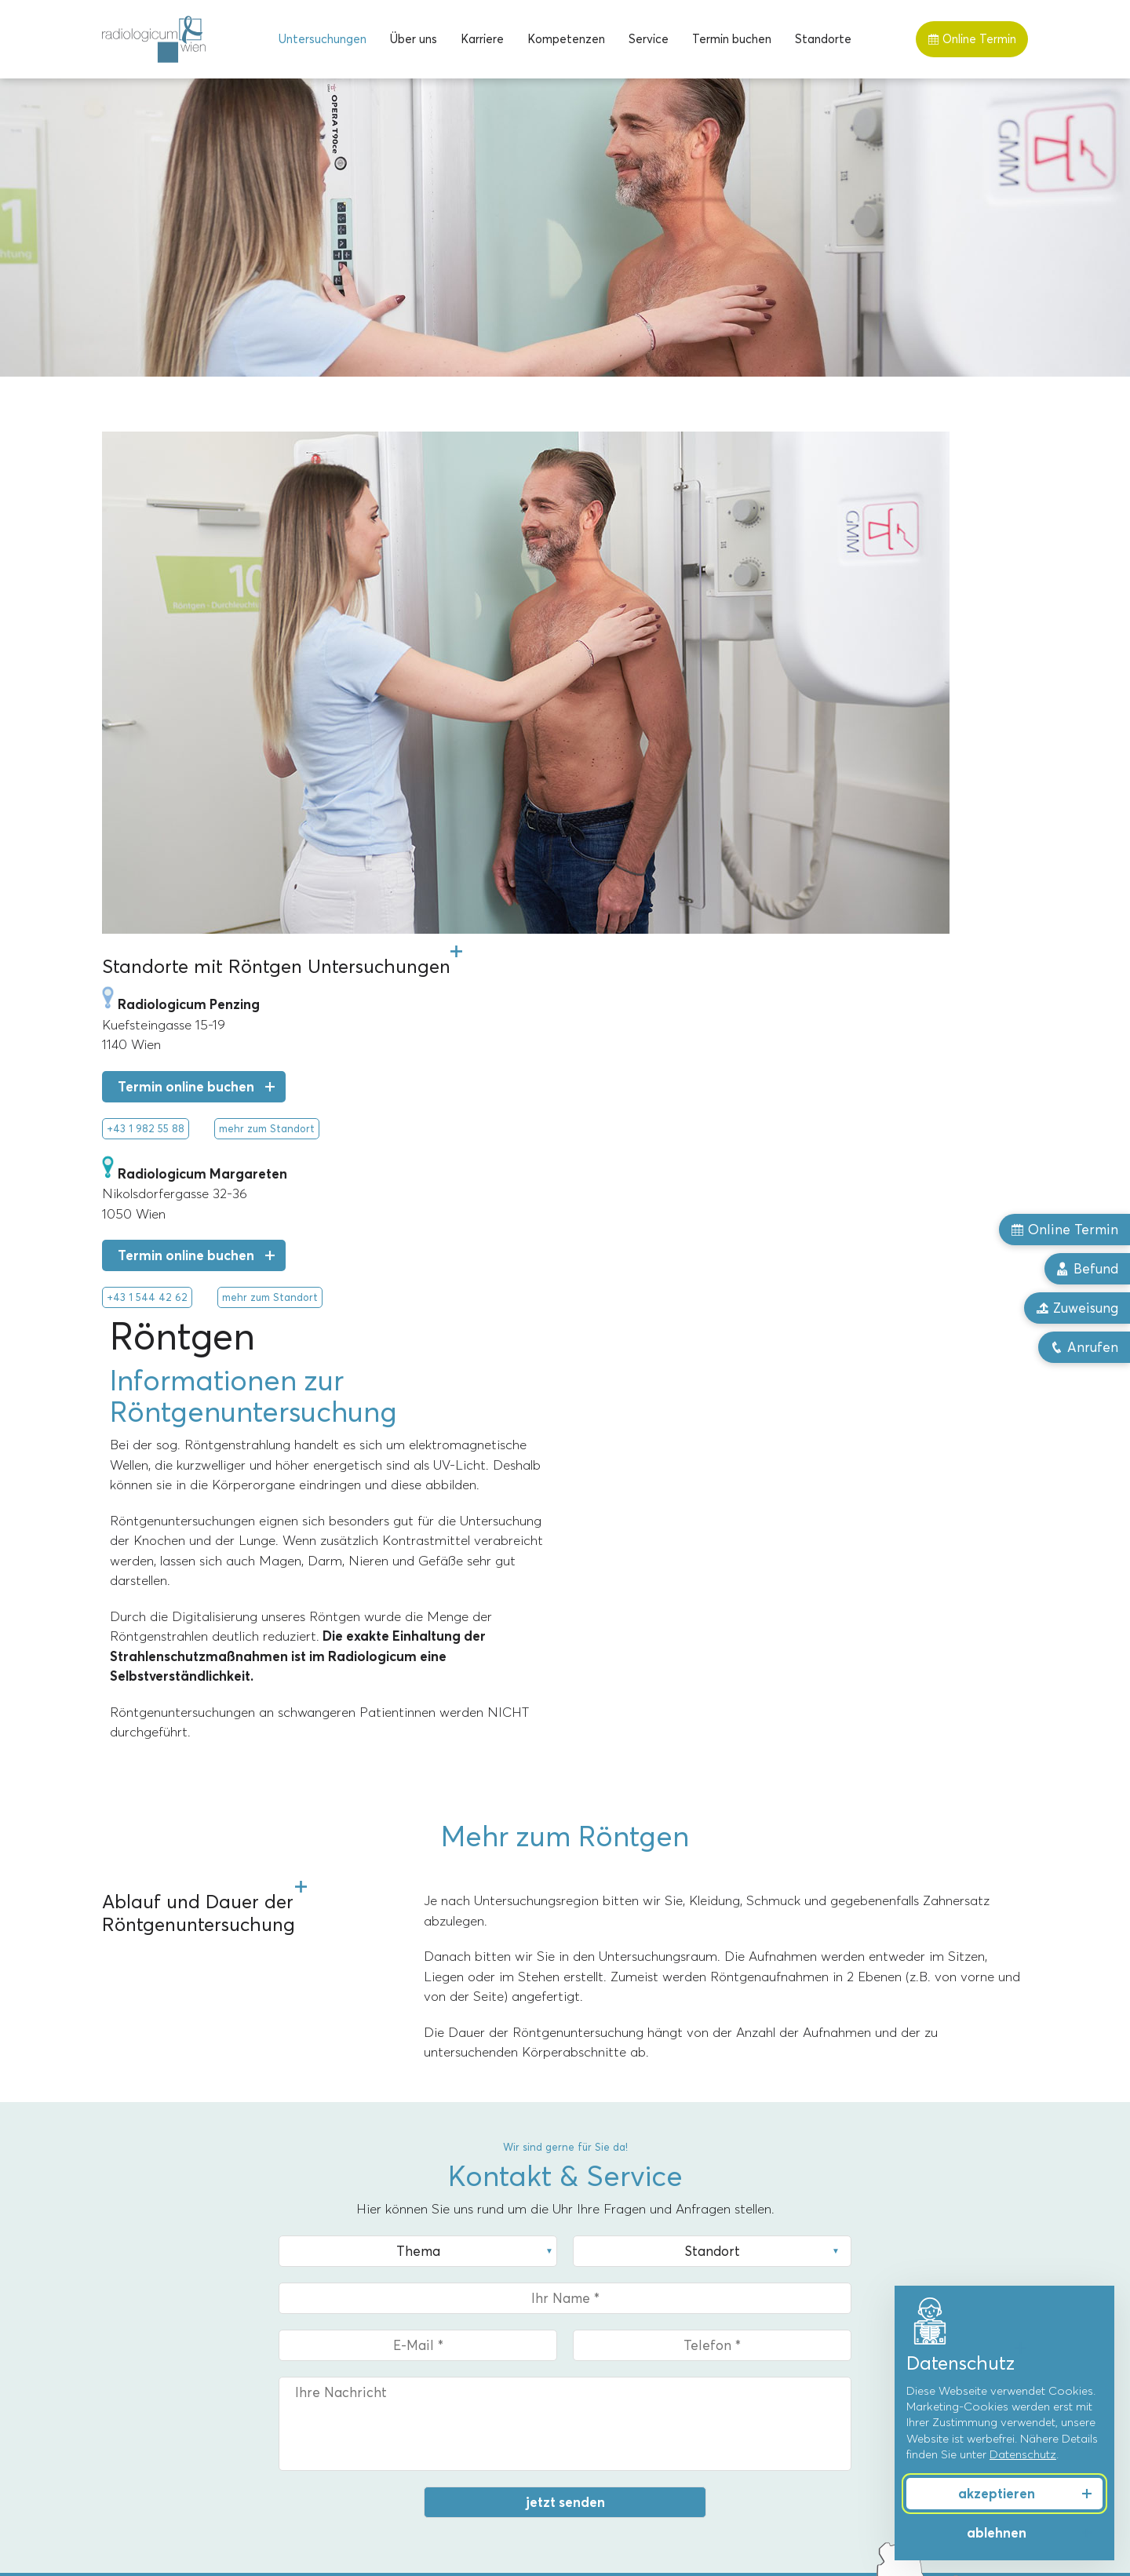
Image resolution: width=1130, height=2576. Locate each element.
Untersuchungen (322, 39)
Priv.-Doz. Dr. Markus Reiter (647, 2276)
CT (110, 2276)
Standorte (823, 39)
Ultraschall (130, 2372)
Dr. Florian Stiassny (624, 2324)
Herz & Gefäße (849, 2348)
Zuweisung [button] (1077, 1308)
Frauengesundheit (857, 2253)
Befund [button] (1087, 1269)
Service (649, 39)
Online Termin (972, 39)
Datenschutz (1023, 2454)
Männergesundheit (858, 2276)
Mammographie (145, 2301)
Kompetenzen (566, 39)
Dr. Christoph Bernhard (634, 2301)
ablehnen (996, 2533)
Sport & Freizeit (851, 2301)
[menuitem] (322, 39)
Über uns (413, 39)
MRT (115, 2253)
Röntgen (125, 2324)
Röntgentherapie (148, 2348)
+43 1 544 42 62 (147, 1044)
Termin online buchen (186, 834)
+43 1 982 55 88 (145, 875)
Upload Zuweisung (188, 2085)
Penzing (359, 2276)
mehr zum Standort (267, 875)
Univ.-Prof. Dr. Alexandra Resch (657, 2253)
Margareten (370, 2253)
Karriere (482, 39)
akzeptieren (996, 2493)
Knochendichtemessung (166, 2396)
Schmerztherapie (855, 2324)
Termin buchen (731, 39)
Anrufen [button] (1084, 1347)
